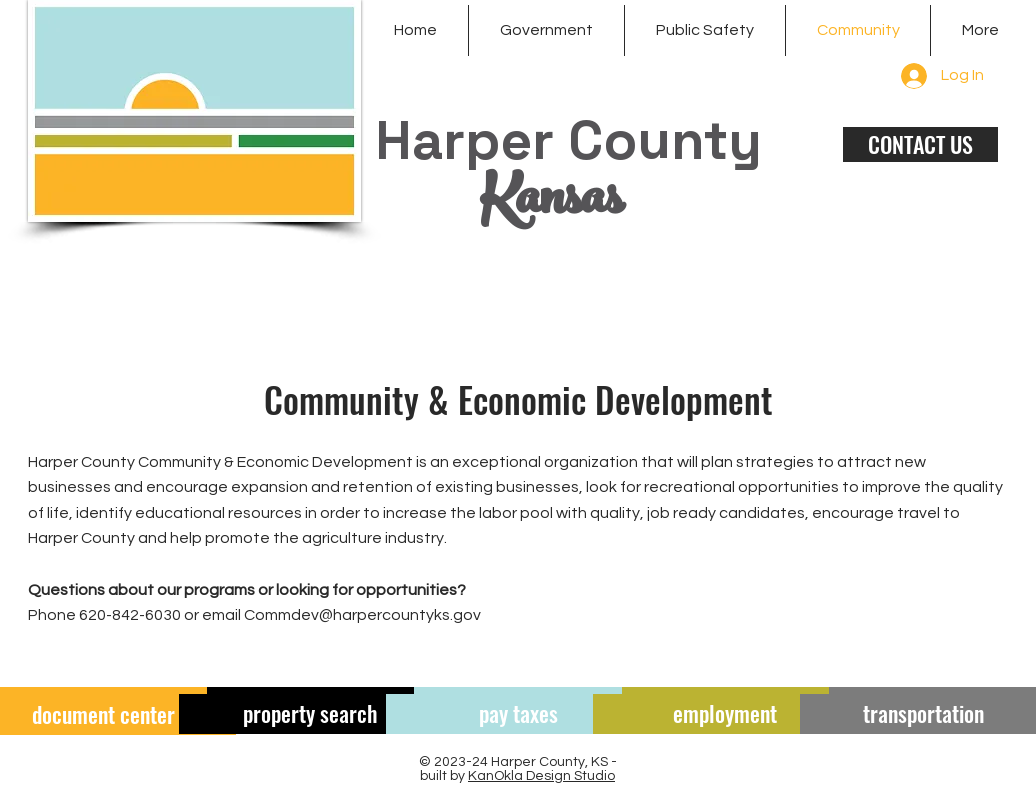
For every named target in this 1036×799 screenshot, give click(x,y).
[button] (546, 30)
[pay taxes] (518, 714)
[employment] (725, 714)
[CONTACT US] (920, 144)
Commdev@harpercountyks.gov (362, 615)
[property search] (311, 714)
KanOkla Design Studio (541, 776)
